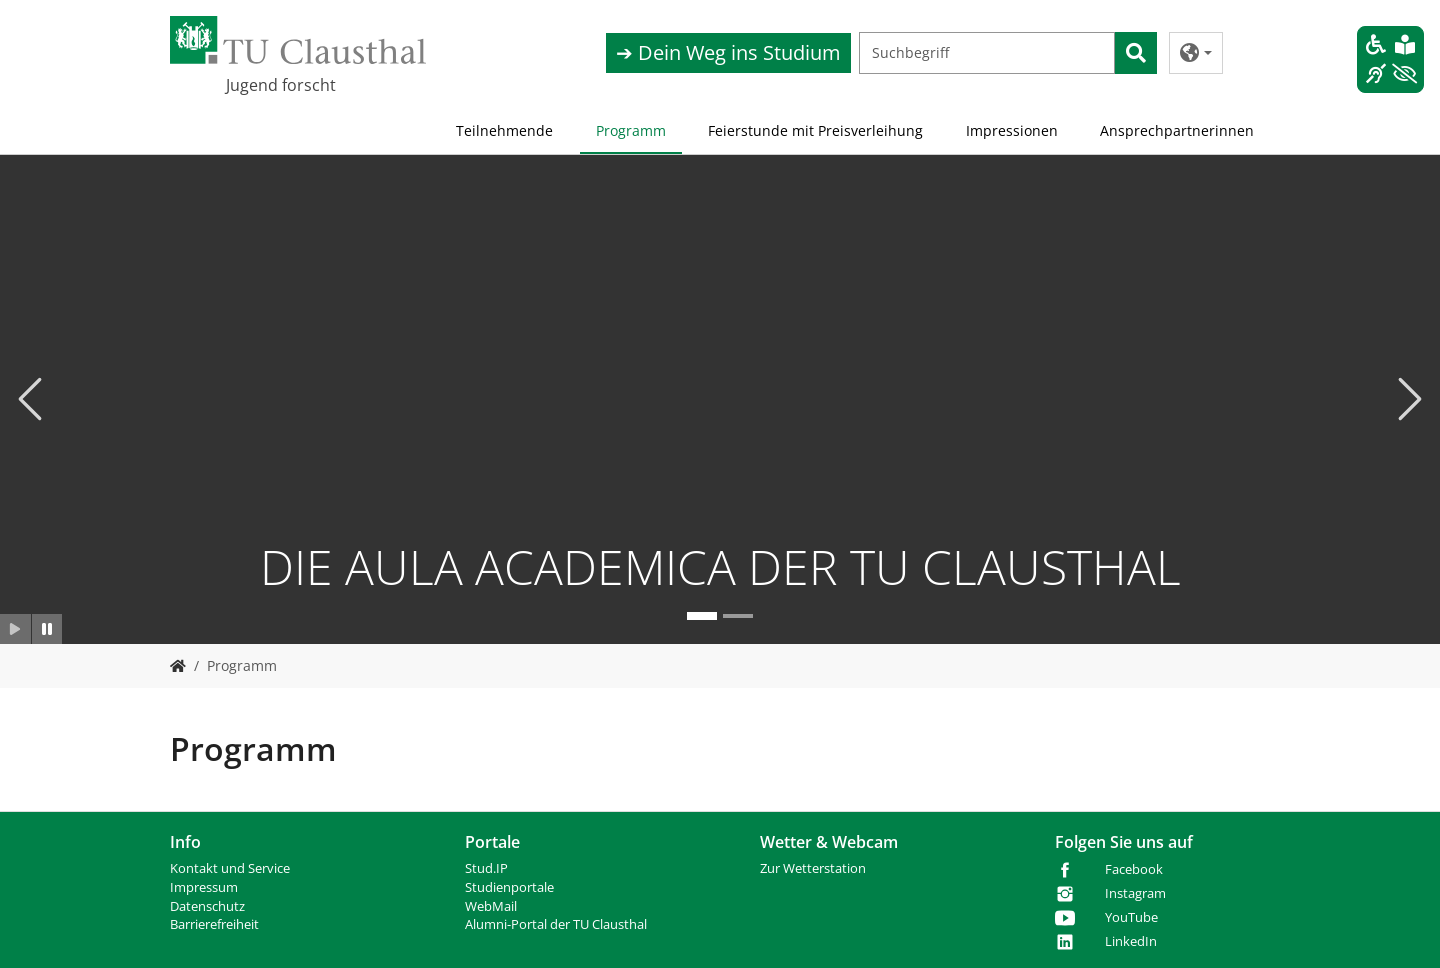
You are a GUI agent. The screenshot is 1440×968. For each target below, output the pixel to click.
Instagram (1135, 893)
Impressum (204, 887)
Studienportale (509, 887)
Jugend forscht (281, 85)
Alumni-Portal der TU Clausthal (556, 924)
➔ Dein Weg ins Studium (728, 52)
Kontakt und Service (230, 868)
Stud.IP (486, 868)
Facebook (1134, 869)
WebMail (491, 906)
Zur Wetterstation (813, 868)
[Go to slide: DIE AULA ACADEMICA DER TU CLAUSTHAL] (702, 615)
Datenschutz (207, 906)
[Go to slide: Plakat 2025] (738, 615)
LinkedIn (1131, 941)
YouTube (1131, 917)
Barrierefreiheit (214, 924)
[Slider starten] (15, 628)
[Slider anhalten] (47, 628)
